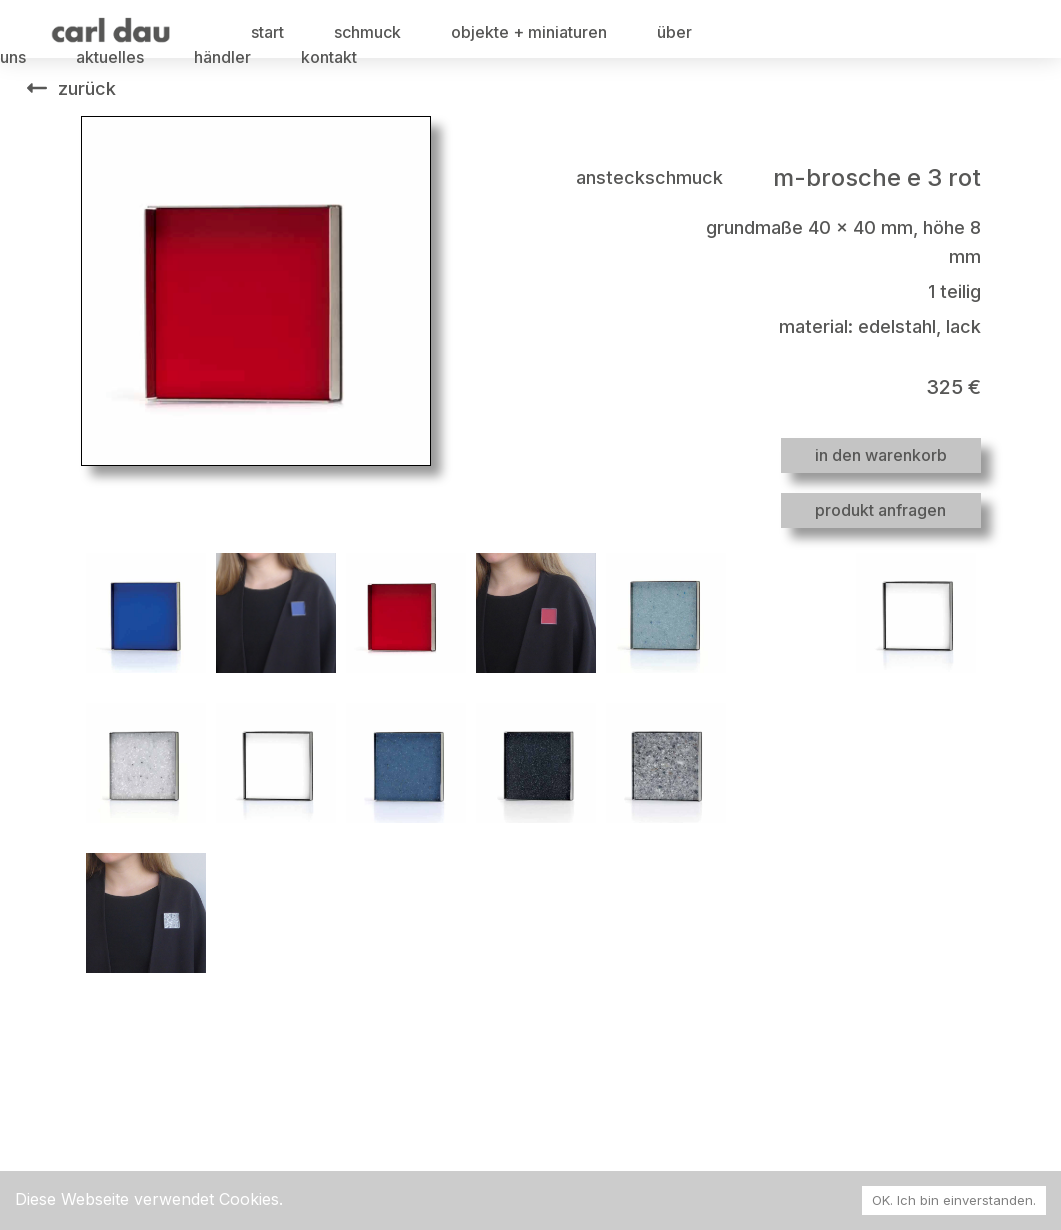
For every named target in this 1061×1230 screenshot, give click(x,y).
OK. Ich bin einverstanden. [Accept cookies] (954, 1200)
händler (222, 57)
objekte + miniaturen (529, 32)
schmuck (367, 32)
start (267, 32)
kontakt (329, 57)
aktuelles (110, 57)
